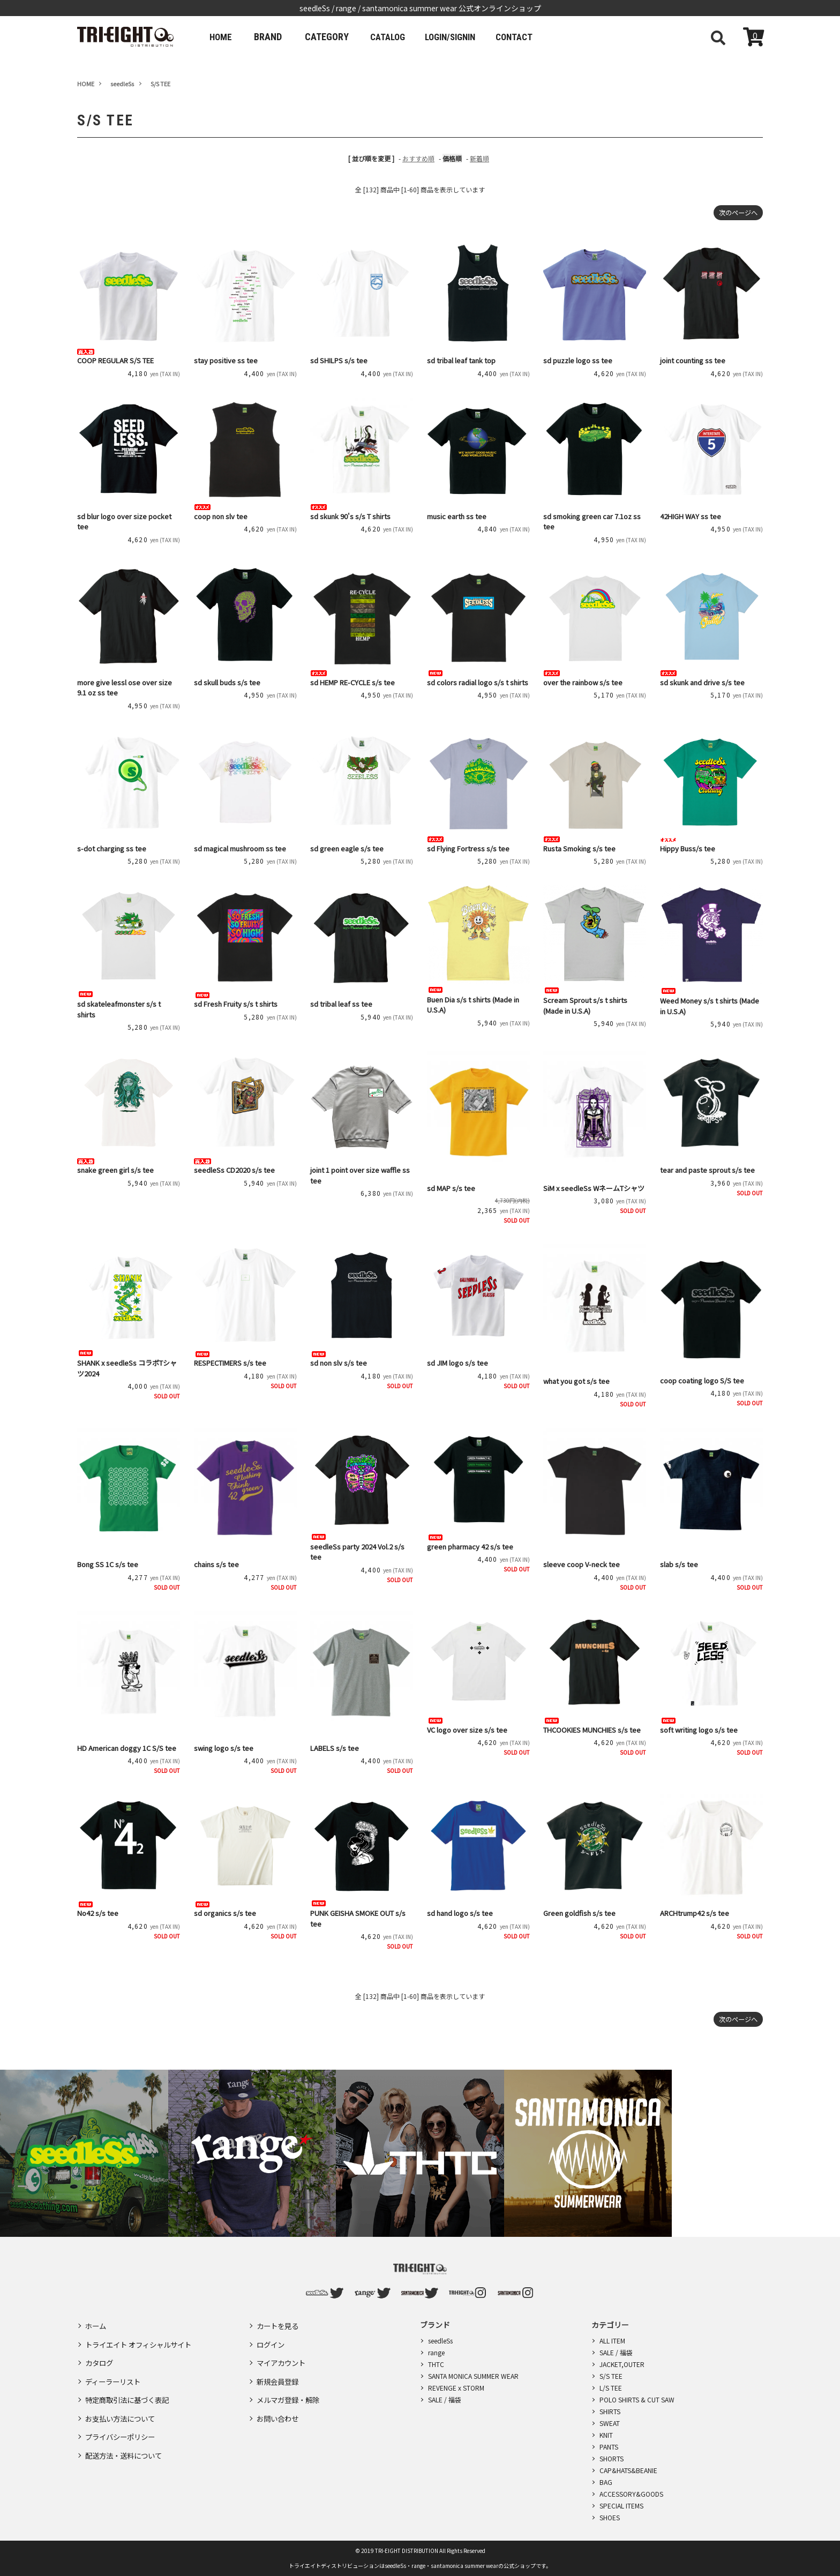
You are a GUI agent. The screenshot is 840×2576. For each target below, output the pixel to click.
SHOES (609, 2517)
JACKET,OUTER (621, 2364)
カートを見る (279, 2324)
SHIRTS (609, 2411)
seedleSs (440, 2340)
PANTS (608, 2446)
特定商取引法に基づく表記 (130, 2386)
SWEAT (609, 2423)
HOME (223, 36)
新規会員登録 (279, 2370)
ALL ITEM (612, 2340)
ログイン (272, 2339)
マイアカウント (283, 2355)
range (436, 2352)
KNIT (606, 2434)
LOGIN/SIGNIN (465, 36)
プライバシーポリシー (122, 2417)
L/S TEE (610, 2387)
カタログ (100, 2355)
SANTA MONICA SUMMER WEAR (473, 2375)
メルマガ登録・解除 (290, 2386)
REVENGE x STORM (456, 2387)
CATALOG (395, 36)
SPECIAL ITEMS (621, 2505)
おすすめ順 (418, 158)
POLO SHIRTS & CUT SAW (636, 2399)
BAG (605, 2482)
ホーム (96, 2324)
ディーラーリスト (115, 2370)
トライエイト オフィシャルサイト (142, 2339)
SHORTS (611, 2458)
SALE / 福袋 (444, 2399)
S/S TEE (610, 2375)
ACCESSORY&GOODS (631, 2493)
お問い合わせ (279, 2402)
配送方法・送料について (126, 2433)
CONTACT (536, 36)
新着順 (479, 158)
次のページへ (735, 212)
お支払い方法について (122, 2402)
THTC (436, 2364)
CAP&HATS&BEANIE (628, 2470)
